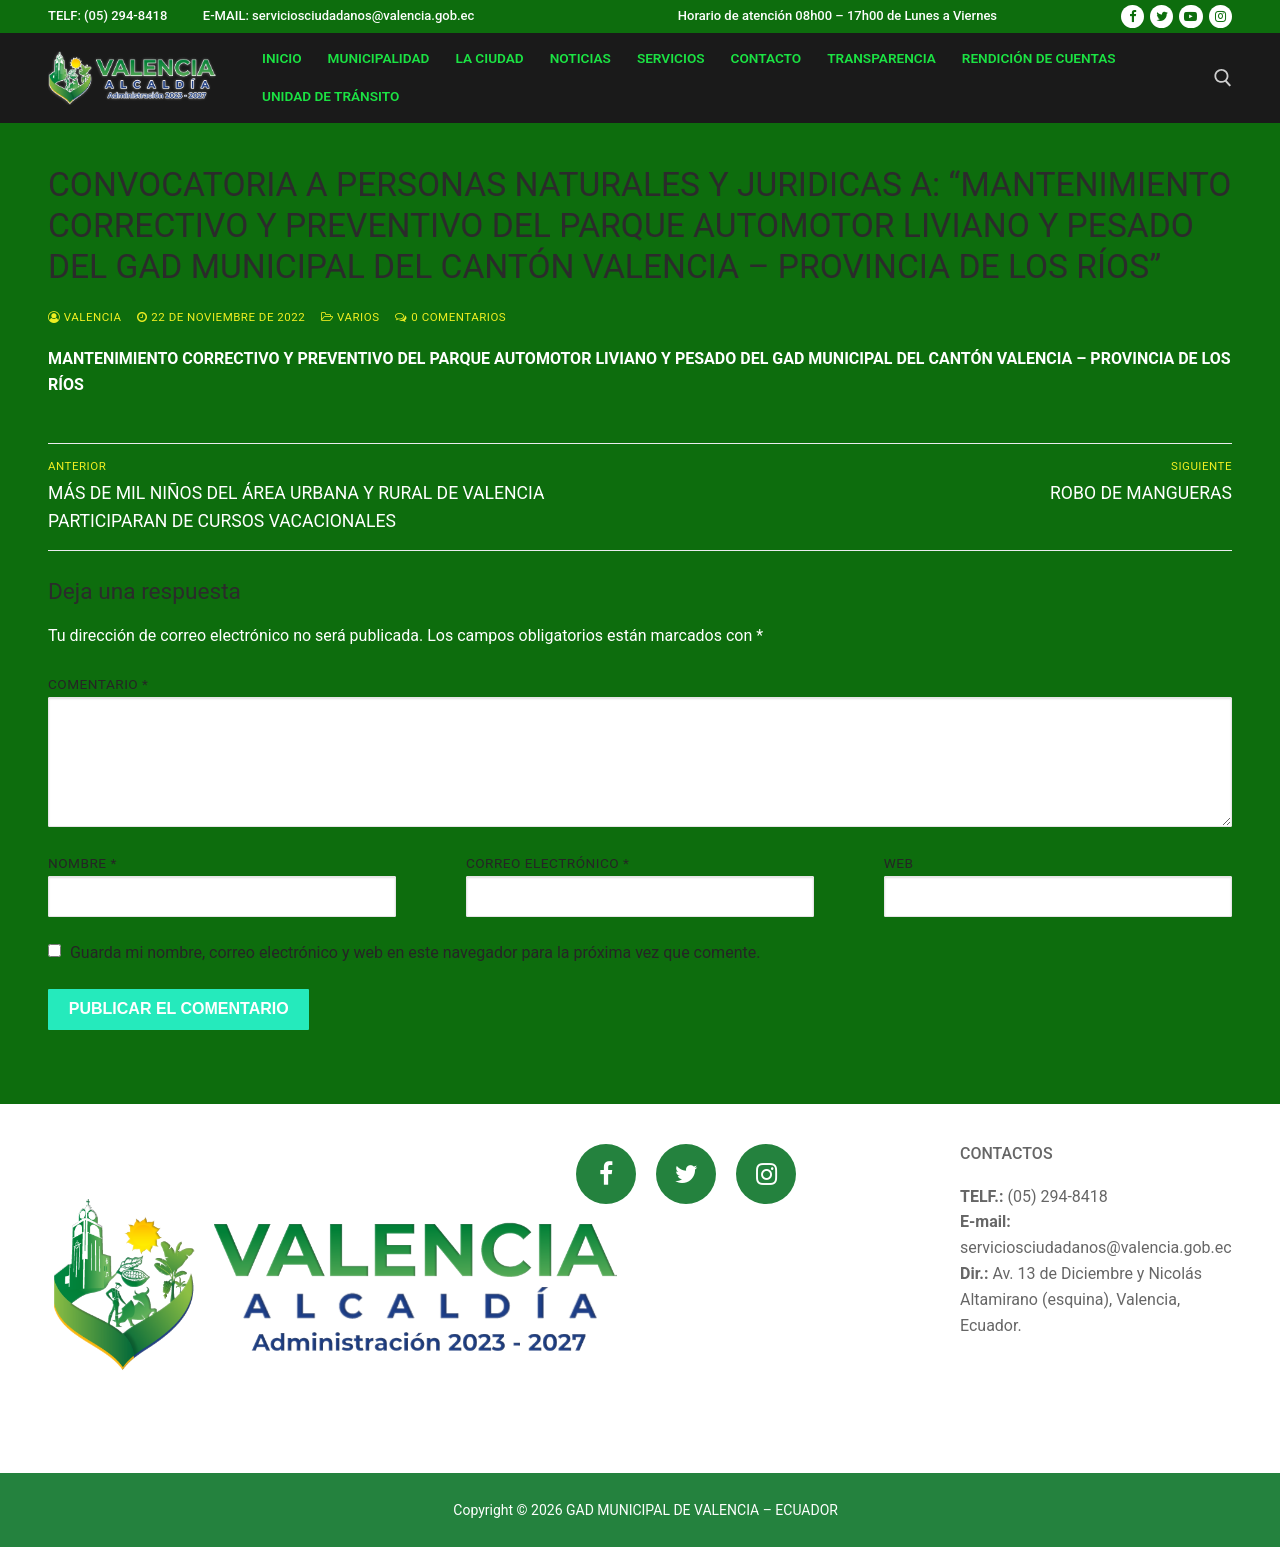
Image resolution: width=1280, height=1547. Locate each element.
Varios (350, 317)
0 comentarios (450, 317)
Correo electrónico (548, 863)
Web (899, 863)
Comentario (98, 684)
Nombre (82, 863)
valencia (84, 317)
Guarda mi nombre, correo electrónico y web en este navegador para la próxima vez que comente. (415, 952)
